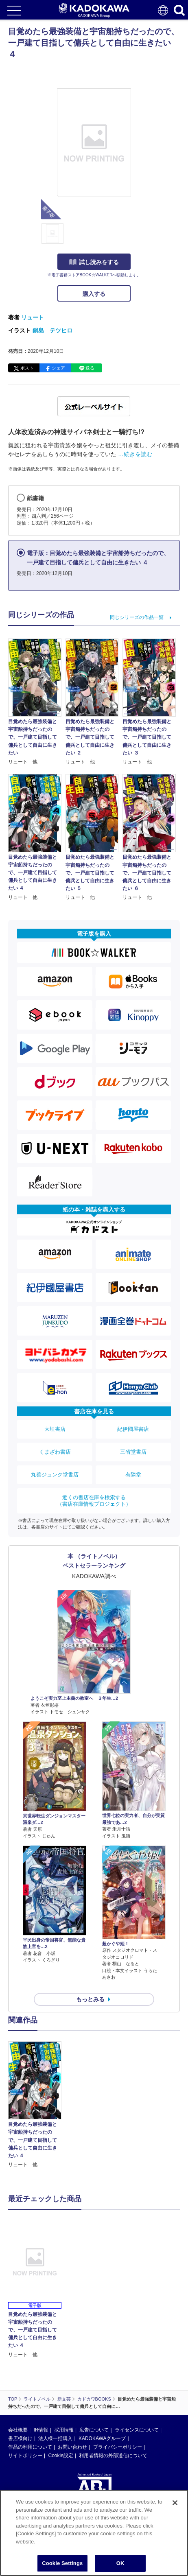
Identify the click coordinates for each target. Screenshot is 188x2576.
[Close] (175, 2503)
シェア (58, 367)
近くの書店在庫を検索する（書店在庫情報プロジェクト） (94, 1500)
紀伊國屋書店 (133, 1429)
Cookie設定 (60, 2455)
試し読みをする (94, 262)
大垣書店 (55, 1429)
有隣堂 (133, 1475)
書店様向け (20, 2438)
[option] (37, 2105)
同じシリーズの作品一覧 (137, 617)
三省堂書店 (133, 1452)
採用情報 (64, 2430)
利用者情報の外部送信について (113, 2455)
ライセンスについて (137, 2430)
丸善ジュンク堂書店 (55, 1475)
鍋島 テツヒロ (52, 330)
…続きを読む (135, 454)
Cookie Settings (62, 2563)
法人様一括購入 (55, 2438)
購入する (94, 294)
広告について (94, 2430)
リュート (32, 317)
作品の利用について (30, 2447)
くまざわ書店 (55, 1452)
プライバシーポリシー (117, 2447)
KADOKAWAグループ (102, 2438)
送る (89, 367)
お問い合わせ (72, 2447)
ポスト (27, 367)
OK (120, 2563)
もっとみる (90, 1999)
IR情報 (40, 2430)
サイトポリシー (25, 2455)
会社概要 (18, 2430)
